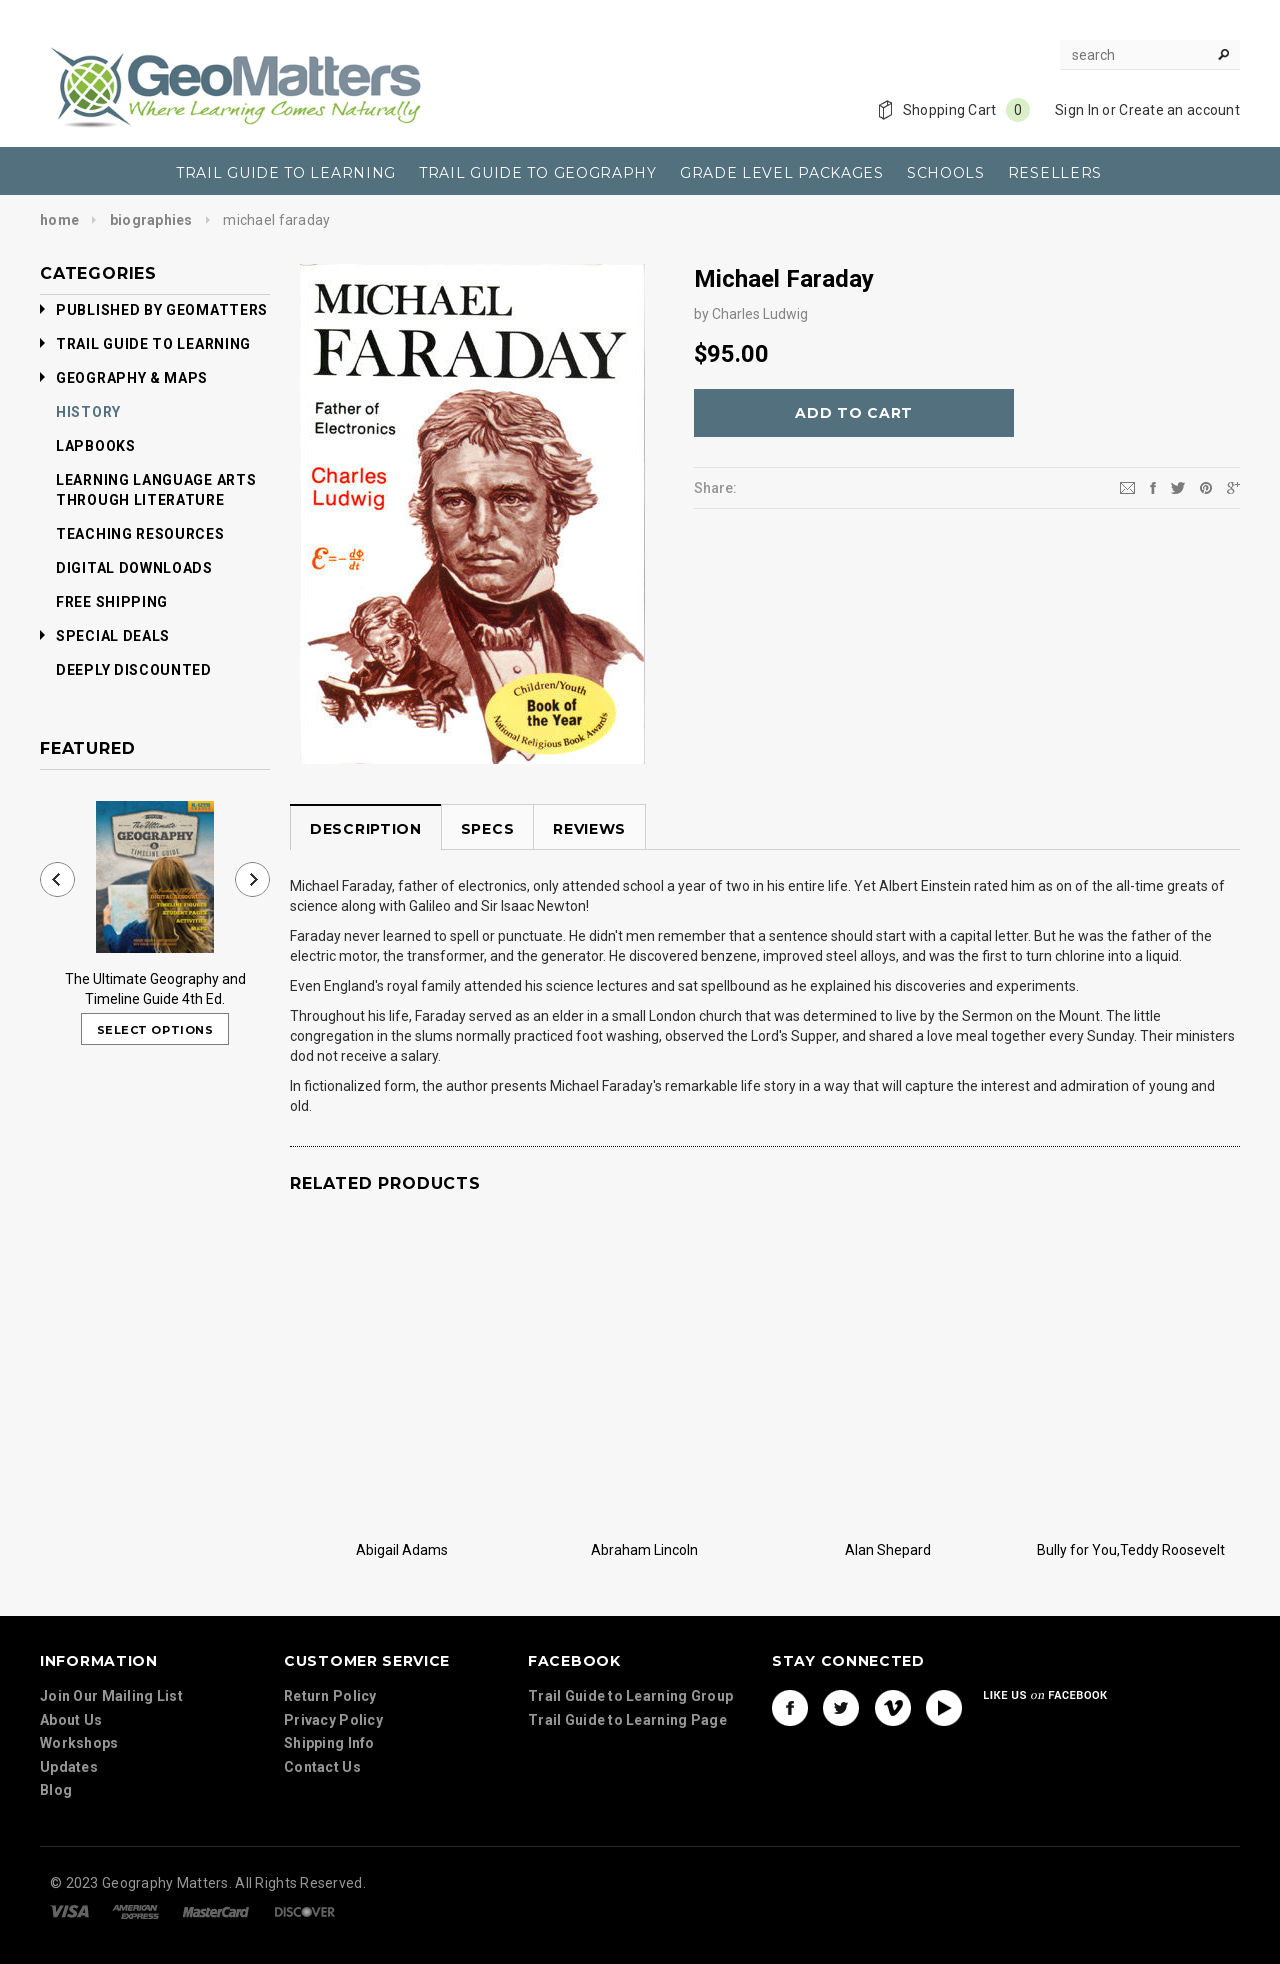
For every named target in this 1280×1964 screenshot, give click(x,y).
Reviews (589, 829)
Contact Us (322, 1776)
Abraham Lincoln (644, 1548)
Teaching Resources (140, 534)
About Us (71, 1730)
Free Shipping (112, 602)
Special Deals (105, 636)
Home (59, 220)
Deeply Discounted (134, 670)
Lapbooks (96, 446)
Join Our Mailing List (111, 1706)
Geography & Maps (124, 378)
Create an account (1179, 110)
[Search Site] (1150, 55)
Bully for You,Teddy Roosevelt (1131, 1549)
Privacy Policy (333, 1729)
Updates (69, 1777)
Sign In (1077, 110)
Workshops (79, 1753)
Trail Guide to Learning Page (627, 1726)
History (88, 412)
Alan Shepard (888, 1549)
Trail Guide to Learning (145, 344)
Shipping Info (329, 1752)
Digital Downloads (134, 568)
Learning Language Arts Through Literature (156, 490)
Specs (488, 829)
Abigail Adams (402, 1549)
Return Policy (330, 1705)
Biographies (151, 220)
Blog (56, 1800)
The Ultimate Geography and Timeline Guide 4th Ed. (155, 989)
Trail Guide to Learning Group (630, 1702)
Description (366, 829)
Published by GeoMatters (154, 310)
